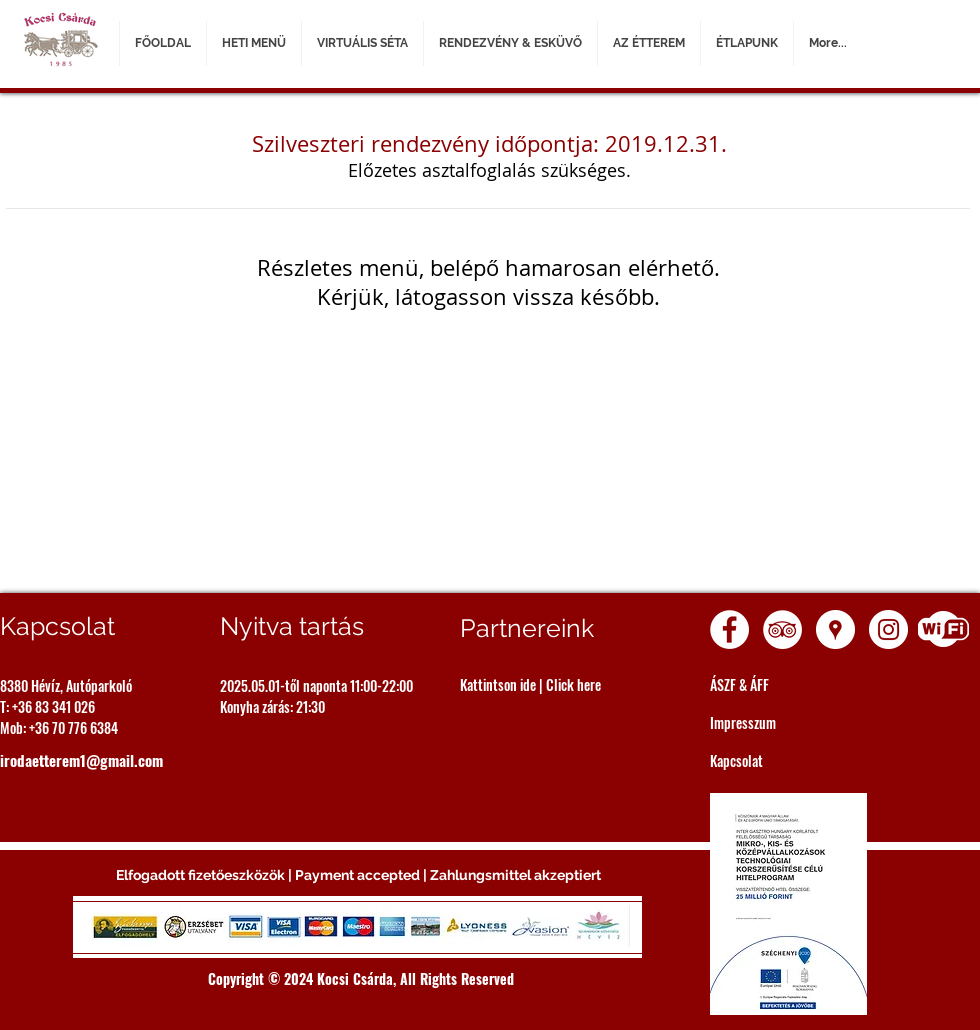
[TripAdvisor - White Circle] (782, 629)
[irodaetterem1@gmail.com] (88, 760)
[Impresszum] (800, 722)
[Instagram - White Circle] (888, 629)
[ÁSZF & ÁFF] (800, 684)
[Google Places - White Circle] (835, 629)
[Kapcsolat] (800, 760)
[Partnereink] (550, 628)
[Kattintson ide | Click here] (550, 684)
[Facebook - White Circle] (729, 629)
